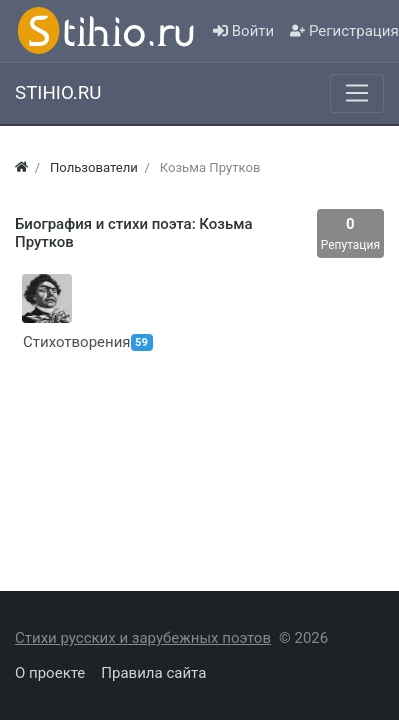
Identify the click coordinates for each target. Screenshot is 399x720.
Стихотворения (44, 342)
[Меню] (357, 93)
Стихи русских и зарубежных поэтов (143, 638)
